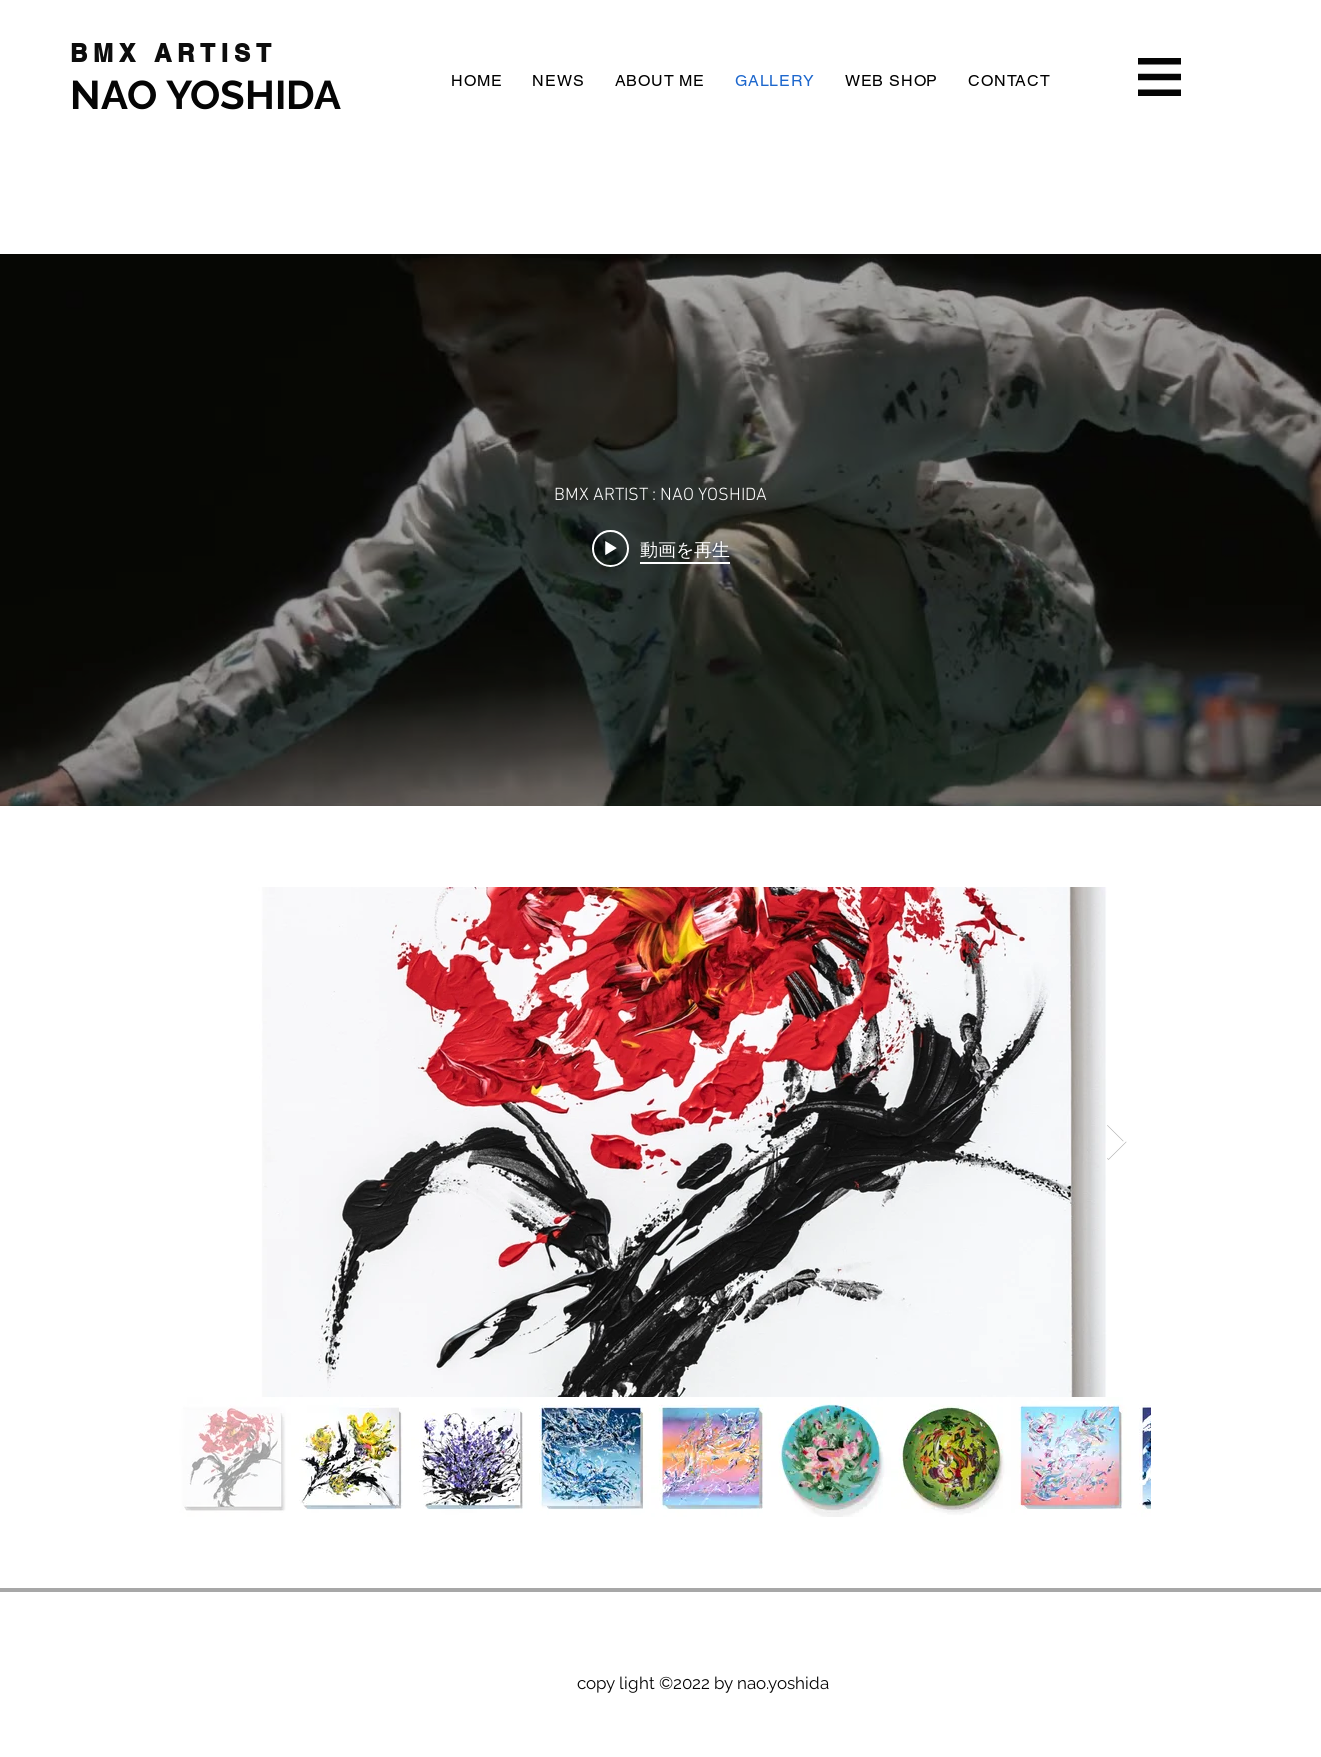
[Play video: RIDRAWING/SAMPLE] (661, 549)
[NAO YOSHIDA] (222, 94)
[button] (1159, 77)
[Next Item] (1116, 1142)
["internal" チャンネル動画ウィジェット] (660, 530)
